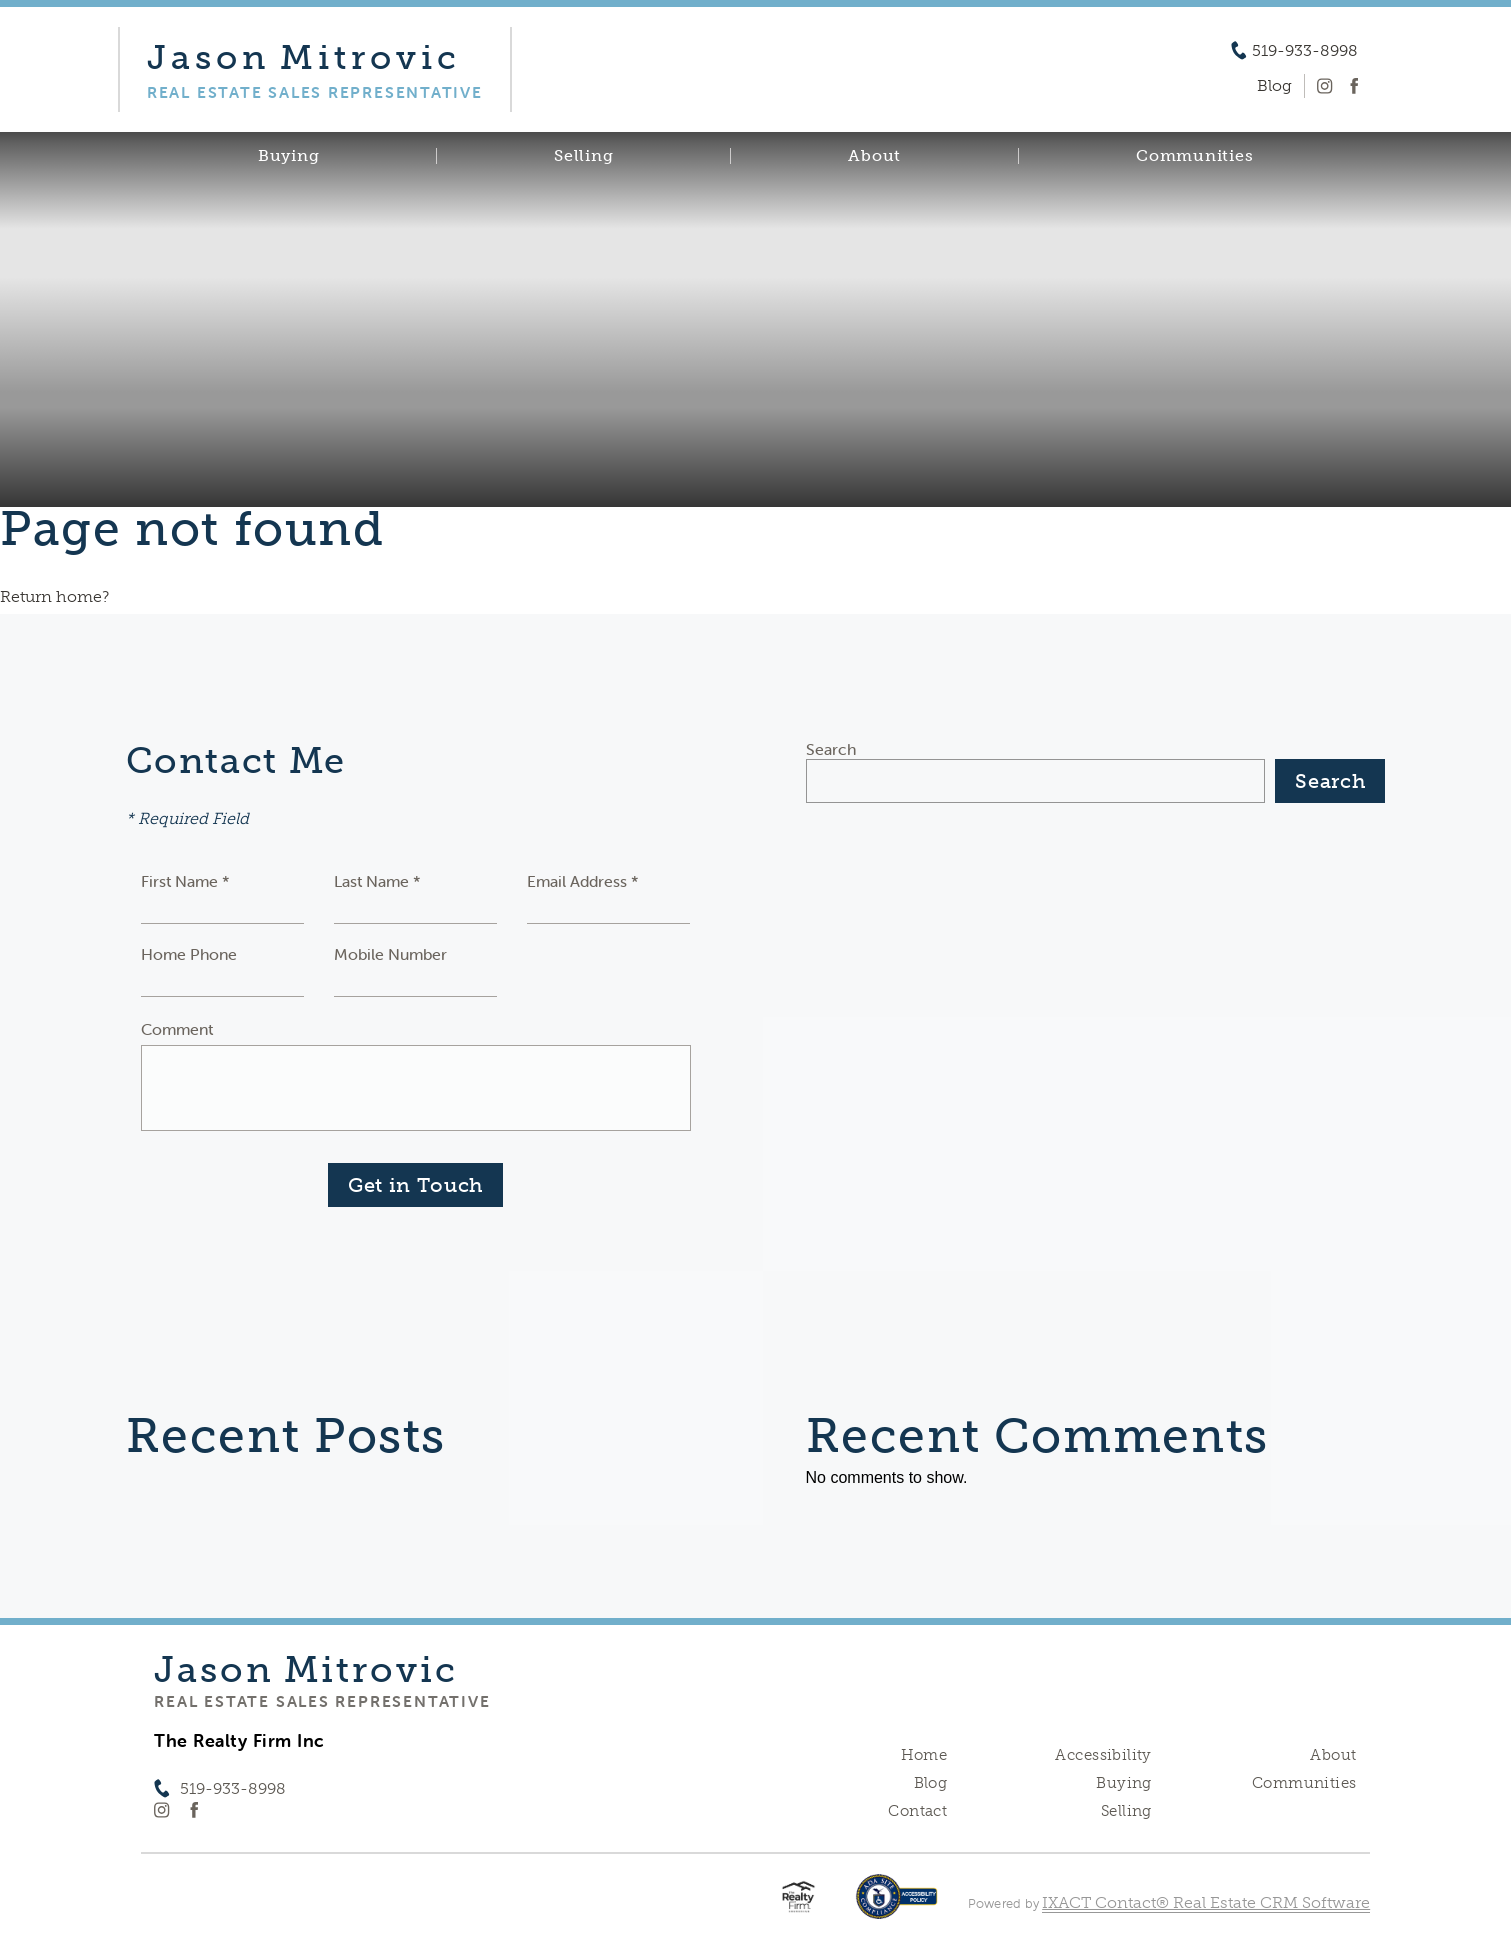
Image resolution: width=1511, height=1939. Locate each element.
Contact (917, 1811)
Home (924, 1755)
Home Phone (189, 954)
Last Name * (377, 881)
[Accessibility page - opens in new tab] (896, 1906)
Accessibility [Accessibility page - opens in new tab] (1103, 1755)
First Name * (185, 881)
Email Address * (583, 881)
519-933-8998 (1305, 51)
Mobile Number (390, 954)
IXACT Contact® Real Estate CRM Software (1206, 1902)
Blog (931, 1783)
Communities (1194, 156)
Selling (583, 156)
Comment (177, 1029)
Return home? (54, 596)
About (874, 156)
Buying (289, 156)
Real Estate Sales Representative (322, 1701)
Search (831, 749)
